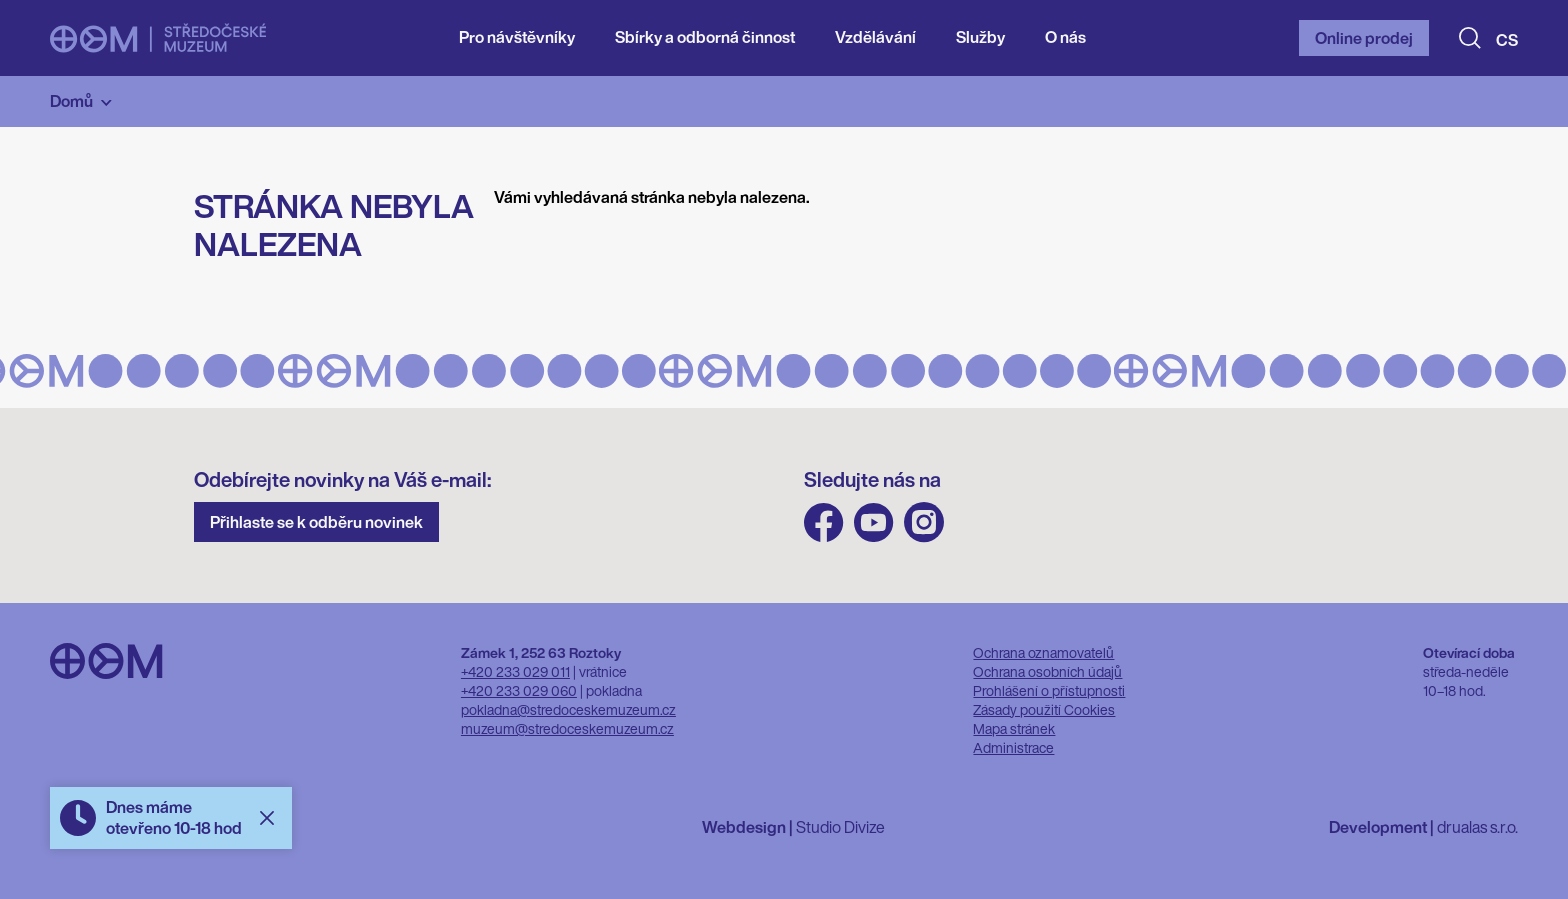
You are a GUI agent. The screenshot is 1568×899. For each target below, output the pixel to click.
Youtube (874, 522)
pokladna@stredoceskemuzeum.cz (568, 709)
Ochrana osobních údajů (1047, 671)
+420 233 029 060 (519, 690)
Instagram (924, 522)
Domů (71, 101)
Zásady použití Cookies (1044, 709)
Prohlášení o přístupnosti (1049, 690)
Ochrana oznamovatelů (1043, 652)
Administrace (1013, 747)
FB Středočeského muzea (824, 522)
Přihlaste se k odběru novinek (316, 522)
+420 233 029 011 (515, 671)
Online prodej (1364, 38)
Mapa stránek (1014, 728)
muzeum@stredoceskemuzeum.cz (567, 728)
